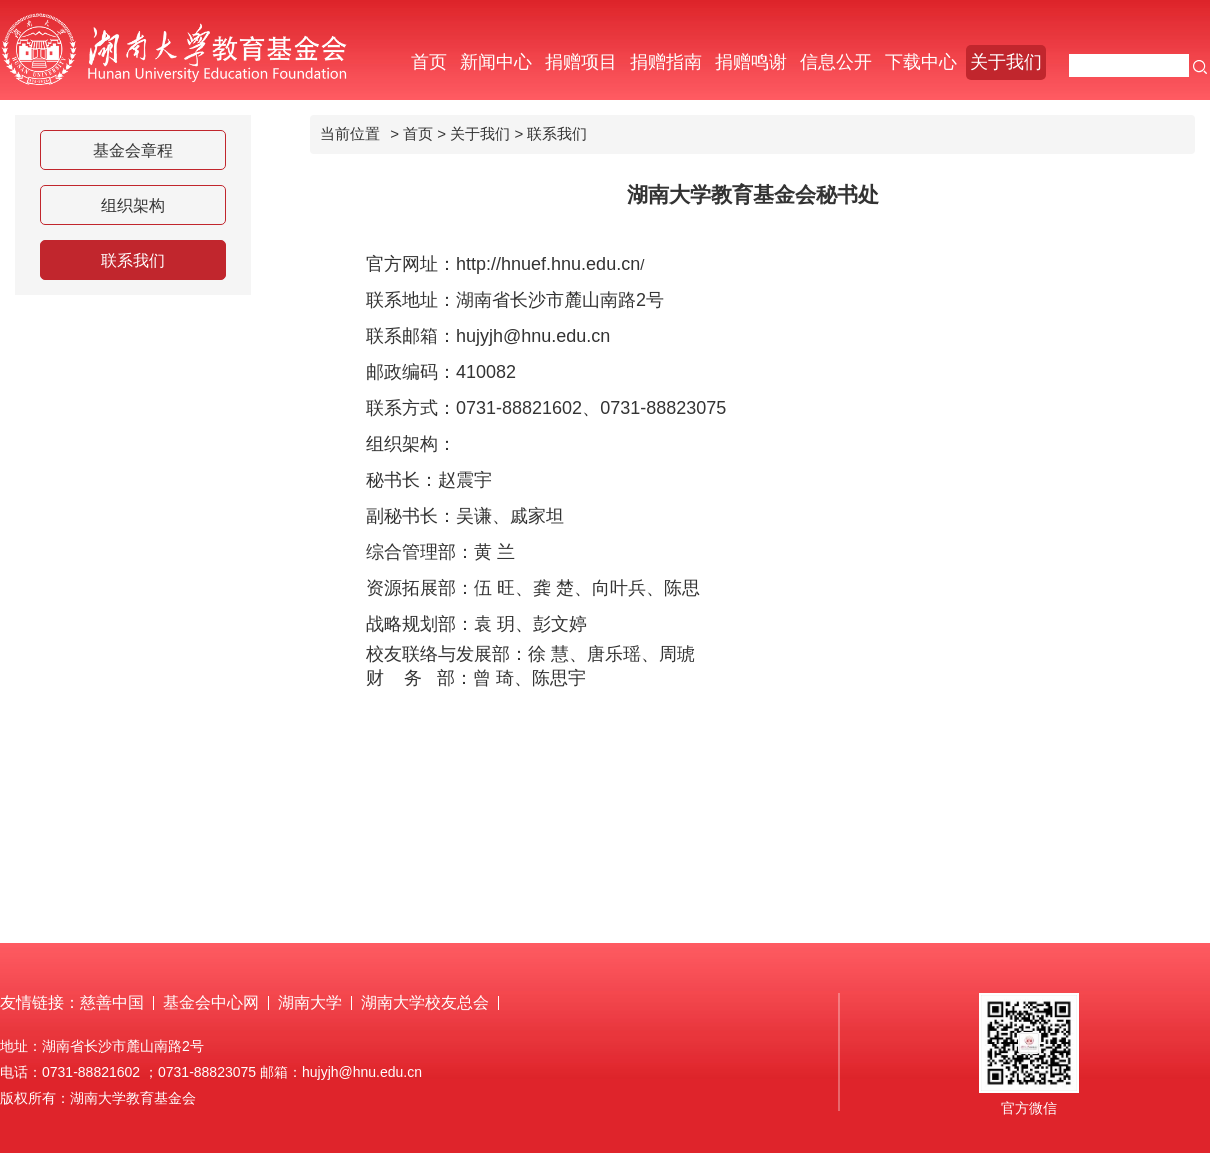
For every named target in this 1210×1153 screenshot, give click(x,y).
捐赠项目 (581, 62)
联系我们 (133, 260)
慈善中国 (112, 1002)
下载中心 (921, 62)
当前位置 (350, 133)
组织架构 (133, 205)
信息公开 (836, 62)
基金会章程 (133, 150)
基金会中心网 (211, 1002)
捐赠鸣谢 (751, 62)
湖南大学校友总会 (425, 1002)
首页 (429, 62)
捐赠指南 (666, 62)
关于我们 (1006, 62)
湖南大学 (310, 1002)
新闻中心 (496, 62)
